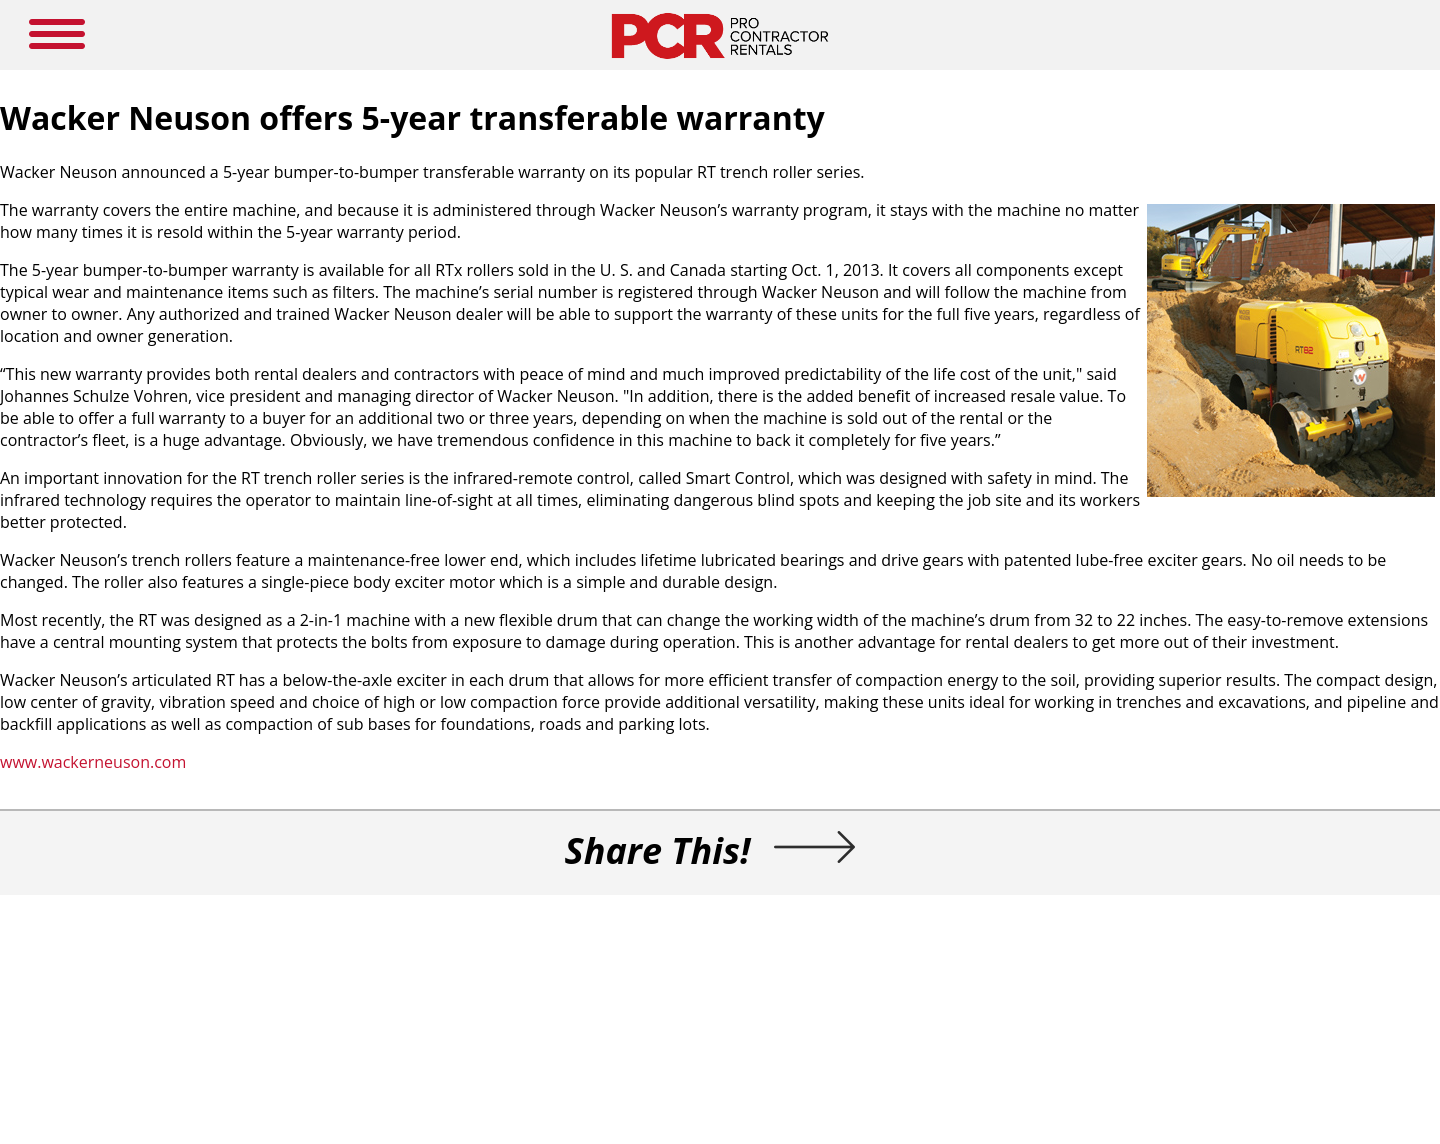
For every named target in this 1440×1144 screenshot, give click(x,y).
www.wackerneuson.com (93, 762)
